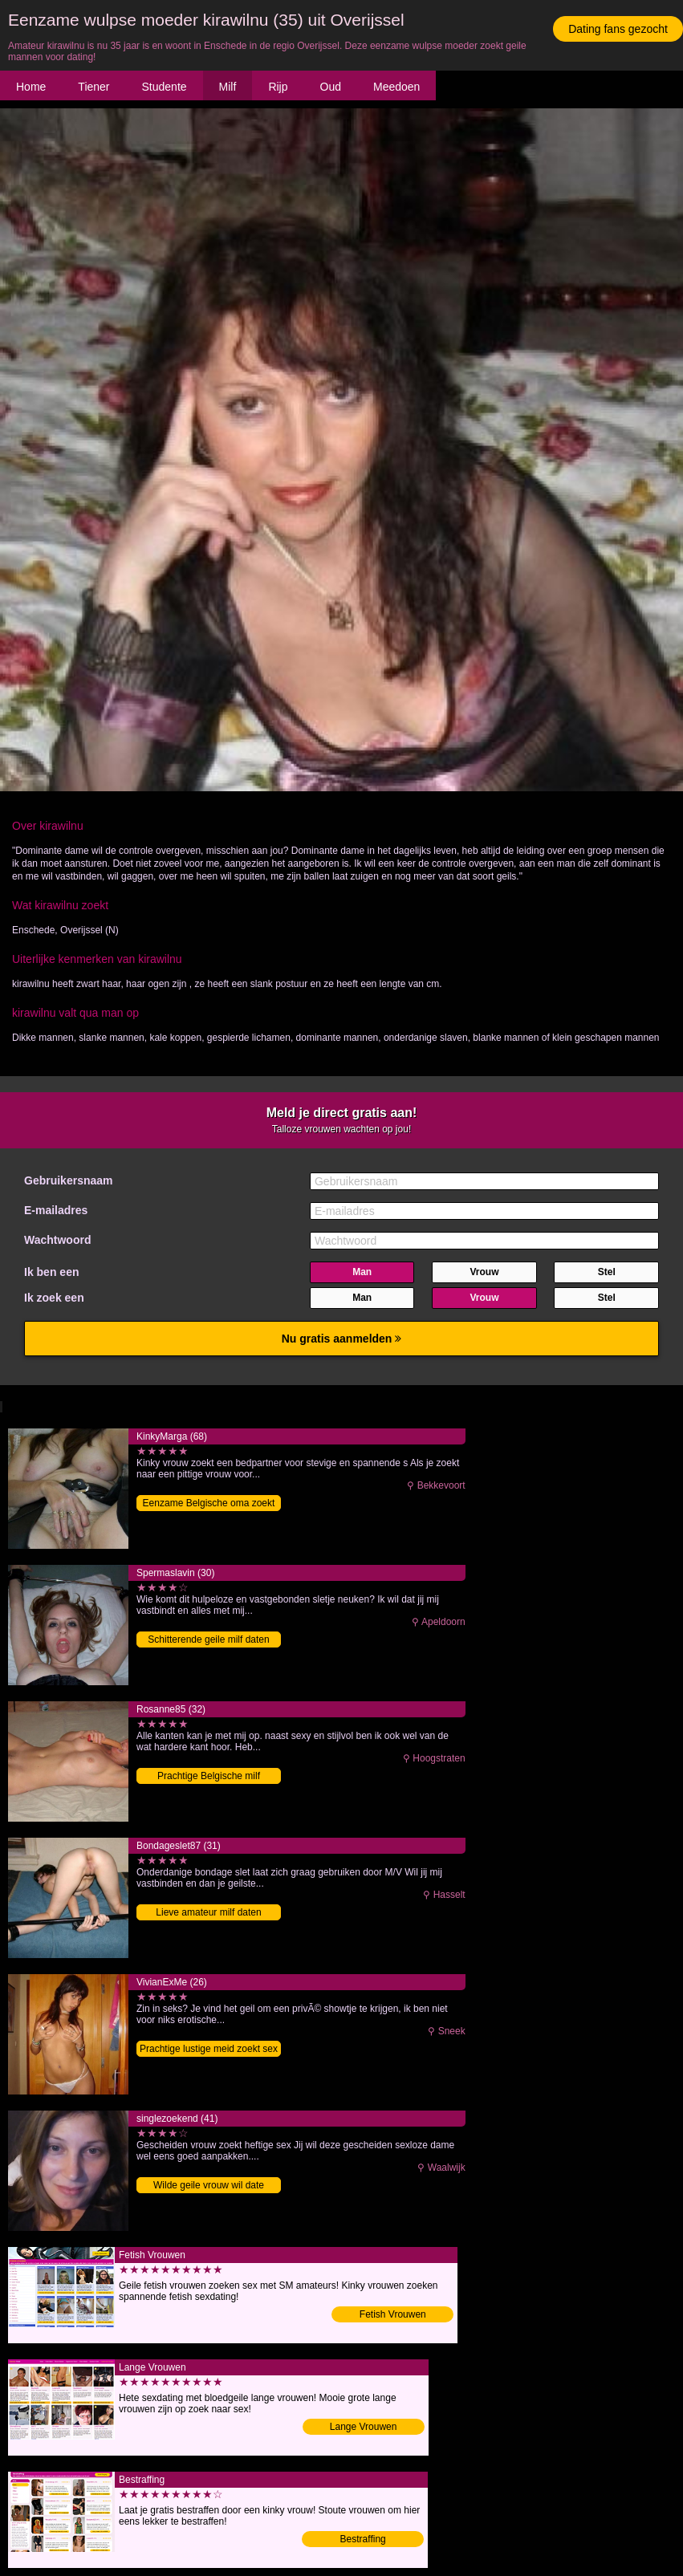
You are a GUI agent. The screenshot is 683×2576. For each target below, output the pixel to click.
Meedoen (396, 86)
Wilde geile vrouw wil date (208, 2185)
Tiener (93, 86)
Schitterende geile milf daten (208, 1639)
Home (31, 86)
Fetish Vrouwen (393, 2314)
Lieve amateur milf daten (208, 1912)
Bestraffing (363, 2539)
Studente (164, 86)
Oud (330, 86)
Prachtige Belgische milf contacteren (208, 1777)
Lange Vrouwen (363, 2426)
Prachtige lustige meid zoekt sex (209, 2048)
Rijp (277, 86)
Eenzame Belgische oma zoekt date (209, 1504)
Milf (228, 86)
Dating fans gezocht (618, 28)
